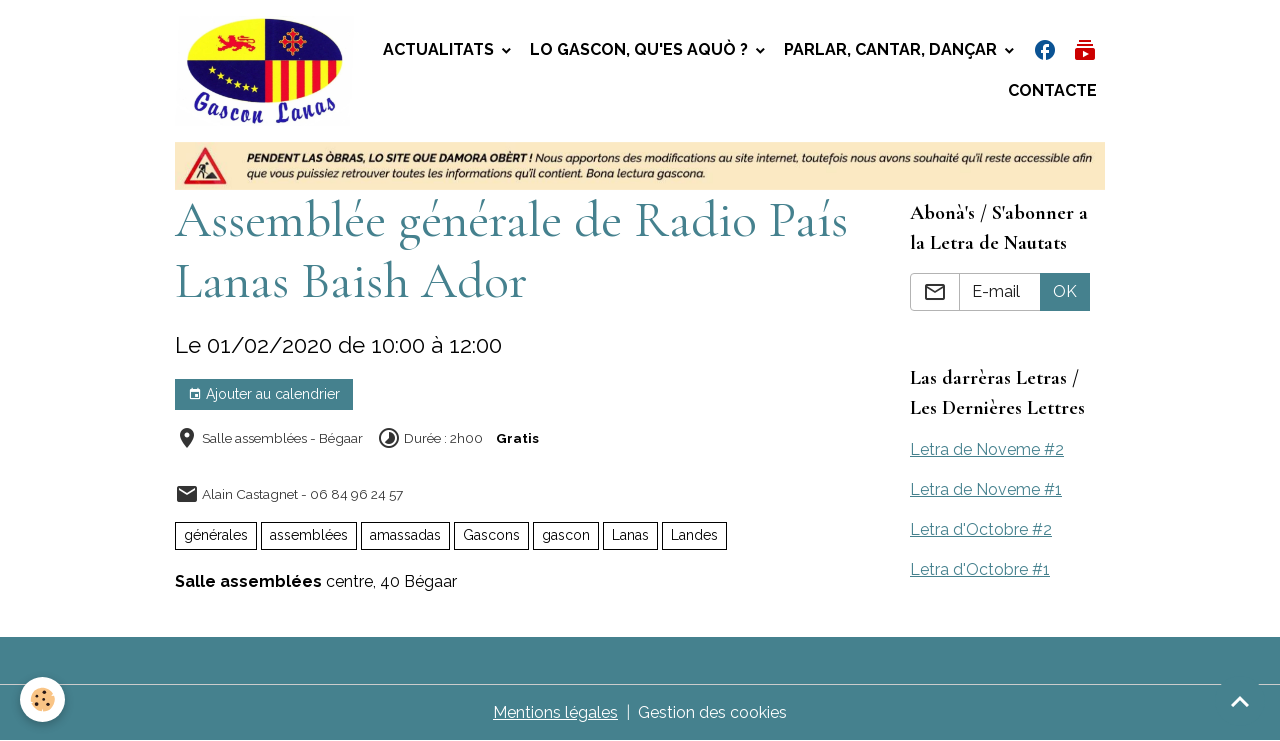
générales (216, 535)
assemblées (309, 535)
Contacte (1052, 90)
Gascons (491, 535)
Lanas (630, 535)
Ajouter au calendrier (264, 395)
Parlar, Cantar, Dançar (892, 49)
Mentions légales (555, 712)
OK (1065, 291)
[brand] (265, 71)
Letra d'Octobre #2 (981, 529)
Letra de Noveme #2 (987, 449)
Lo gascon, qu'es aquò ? (641, 49)
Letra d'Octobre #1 (980, 569)
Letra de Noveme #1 (986, 489)
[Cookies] (42, 699)
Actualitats (440, 49)
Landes (694, 535)
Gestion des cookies (712, 712)
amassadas (405, 535)
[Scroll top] (1240, 701)
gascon (566, 535)
